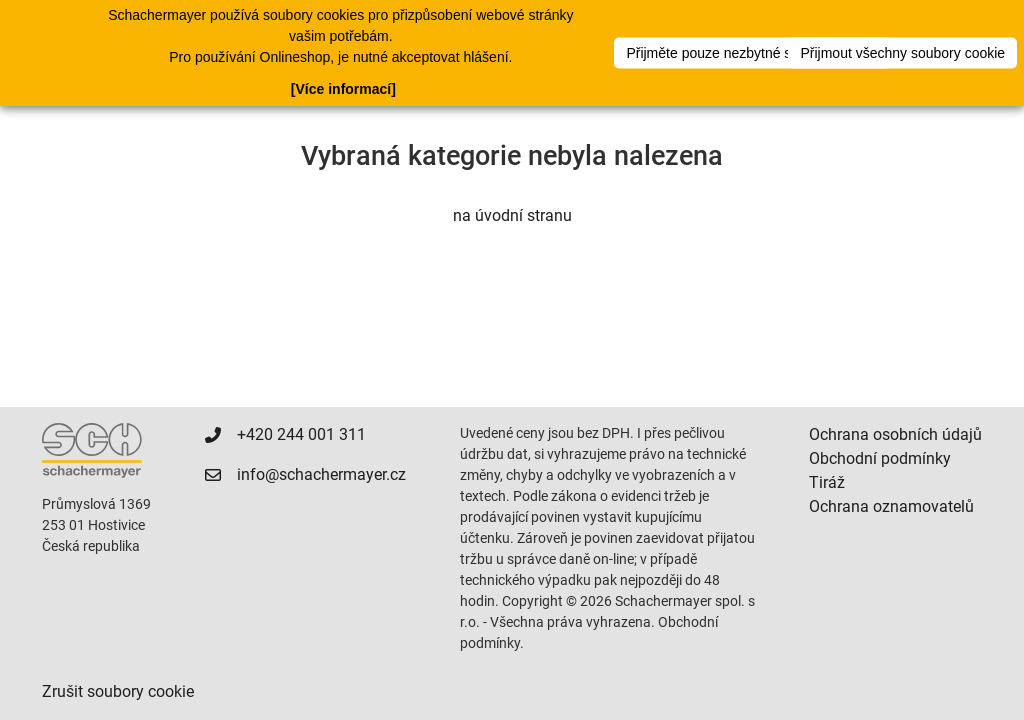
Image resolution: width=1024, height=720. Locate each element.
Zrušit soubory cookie (118, 691)
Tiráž (827, 482)
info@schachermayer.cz (321, 474)
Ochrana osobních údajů (895, 434)
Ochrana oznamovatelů (891, 506)
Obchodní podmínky (880, 458)
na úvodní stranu (512, 215)
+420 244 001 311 (301, 434)
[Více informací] (343, 89)
